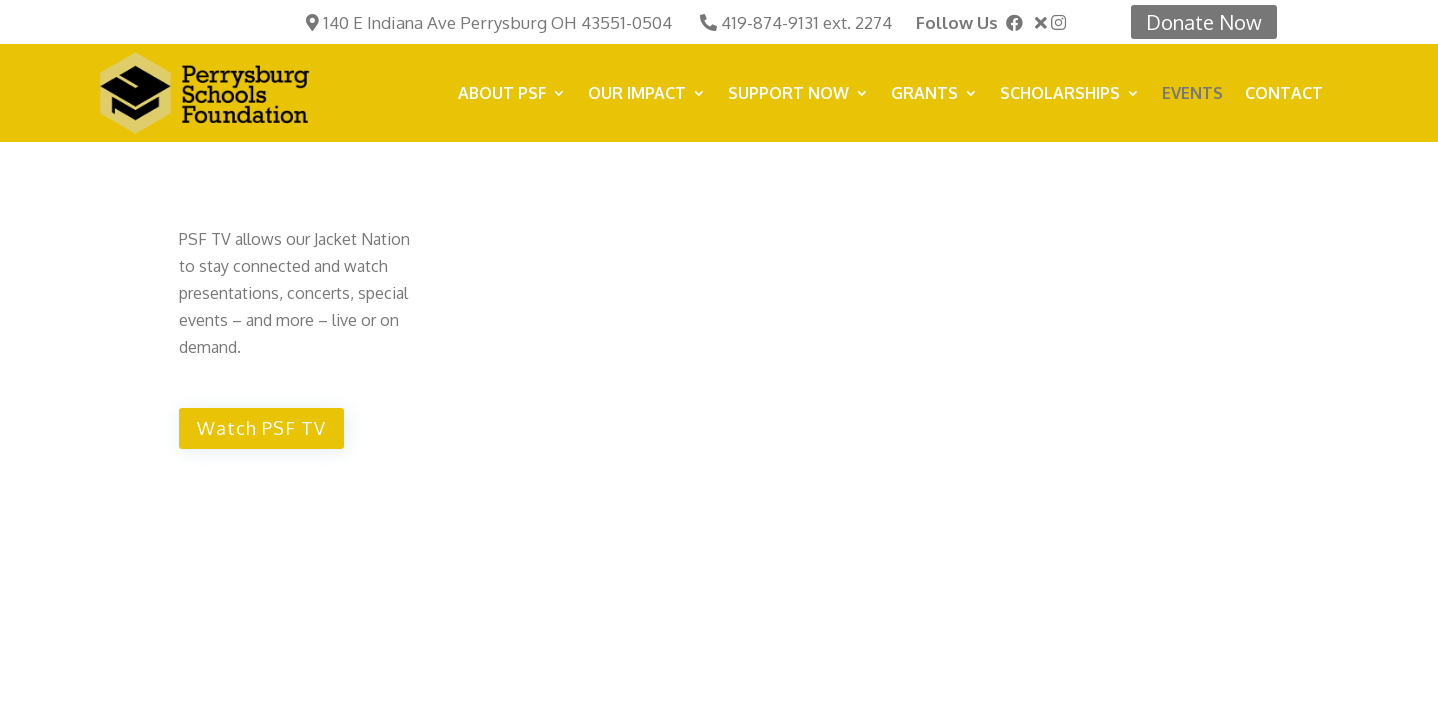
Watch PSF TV (261, 428)
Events (1192, 94)
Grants (924, 94)
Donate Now (1204, 22)
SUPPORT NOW (788, 94)
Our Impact (637, 94)
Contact (1284, 94)
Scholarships (1060, 94)
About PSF (502, 94)
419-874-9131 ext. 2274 (806, 22)
